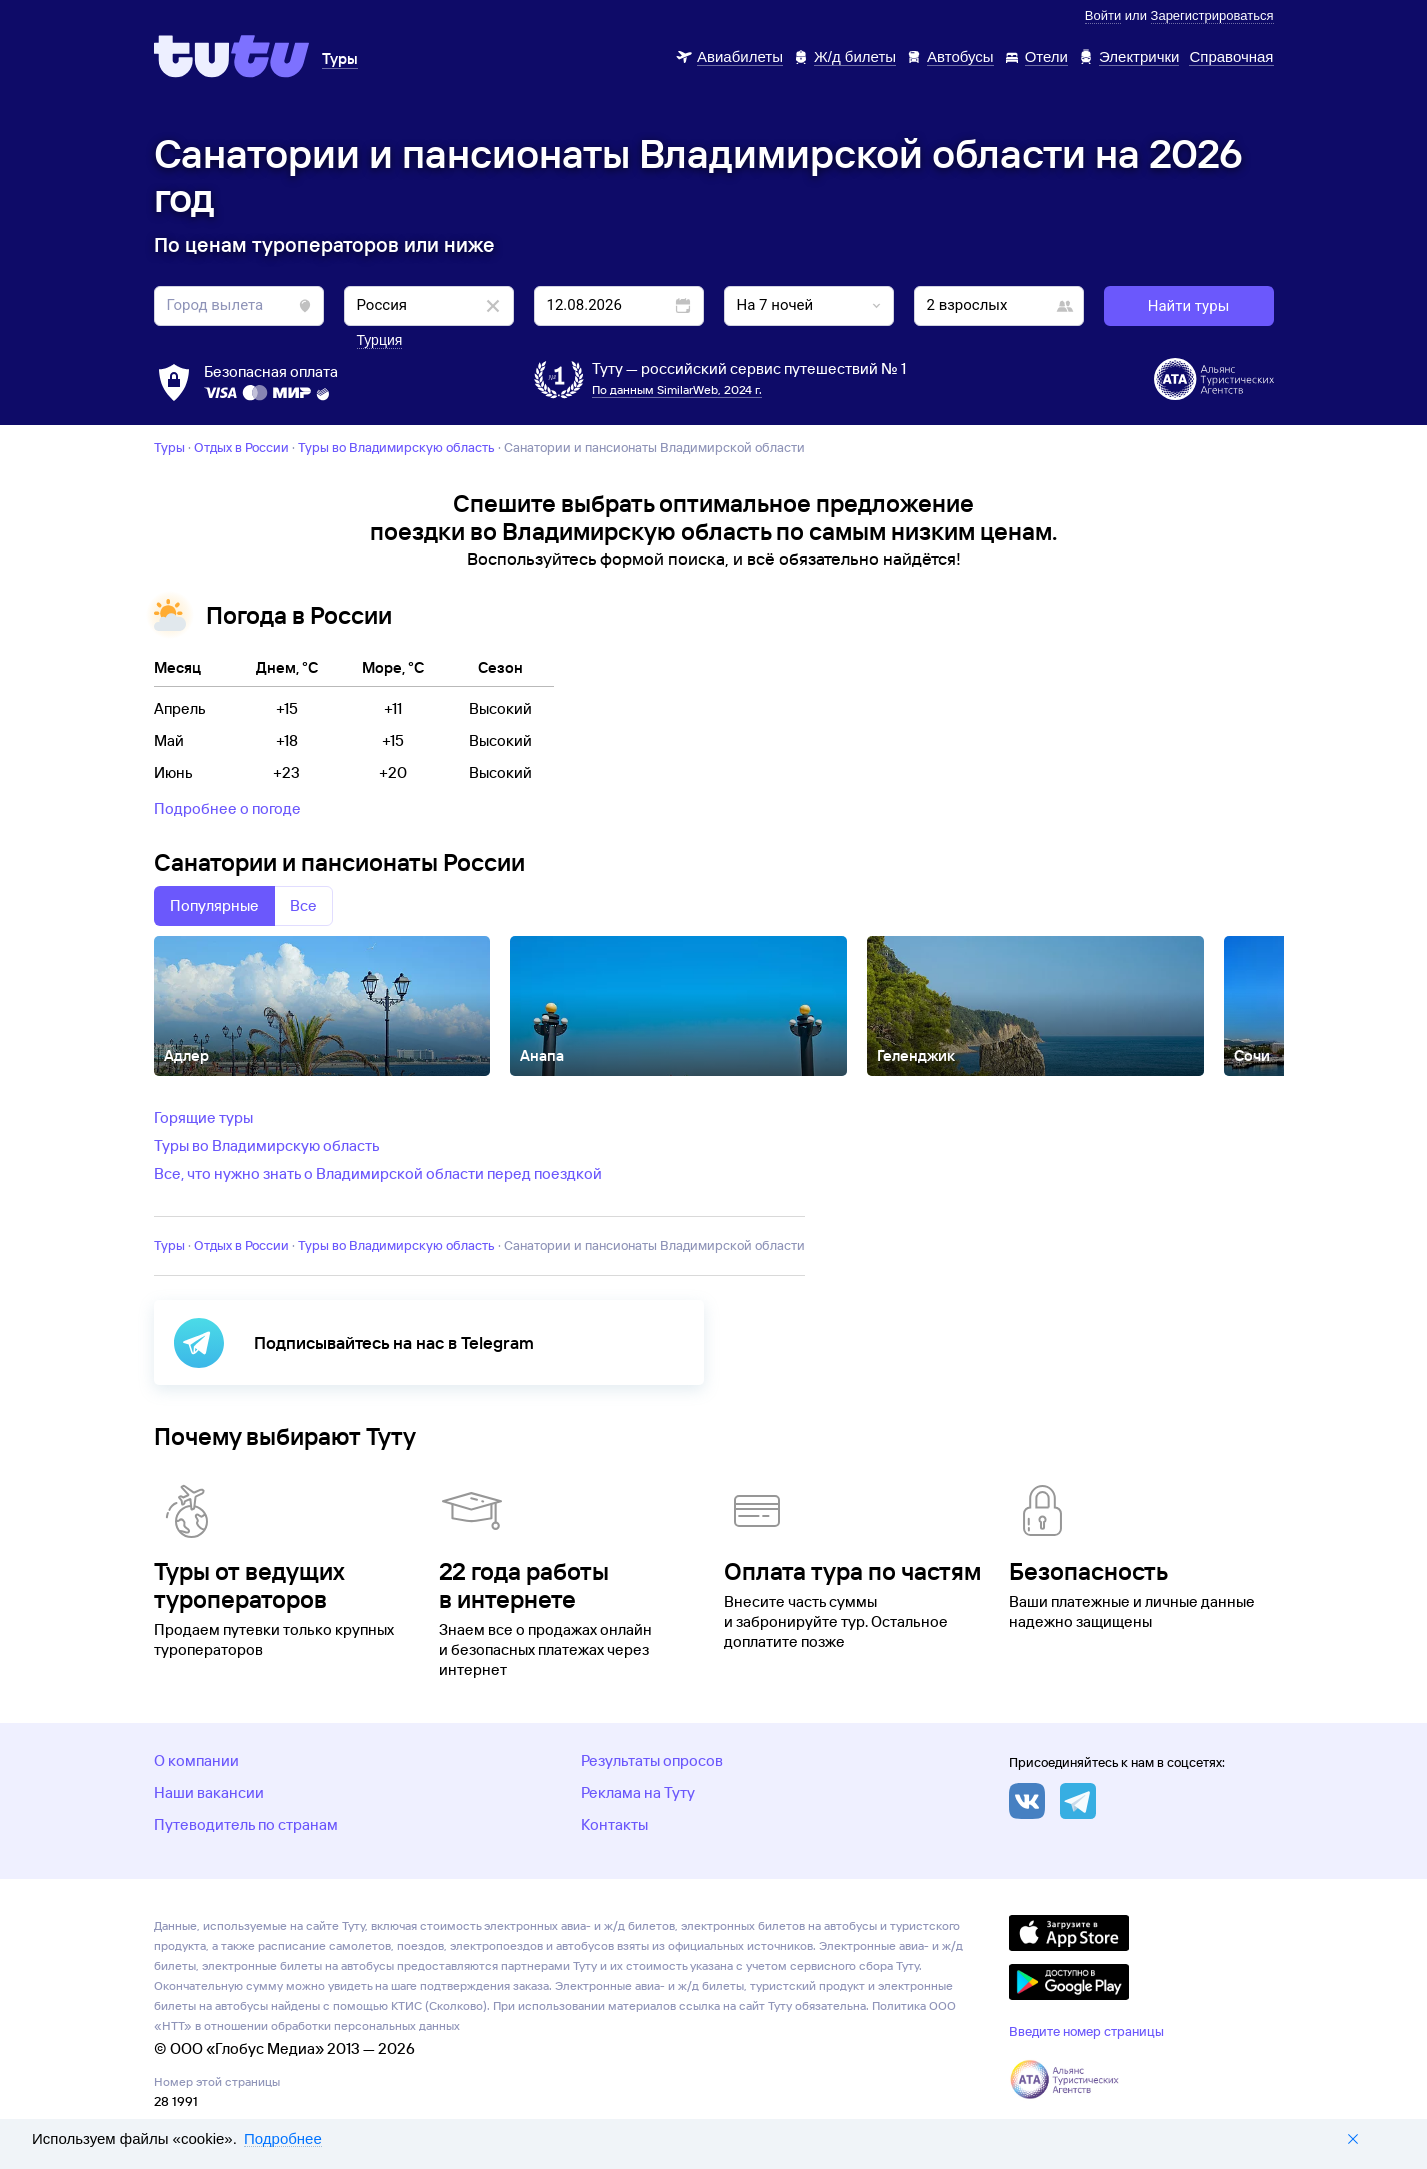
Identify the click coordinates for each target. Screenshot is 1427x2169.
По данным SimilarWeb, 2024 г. (677, 389)
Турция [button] (380, 340)
